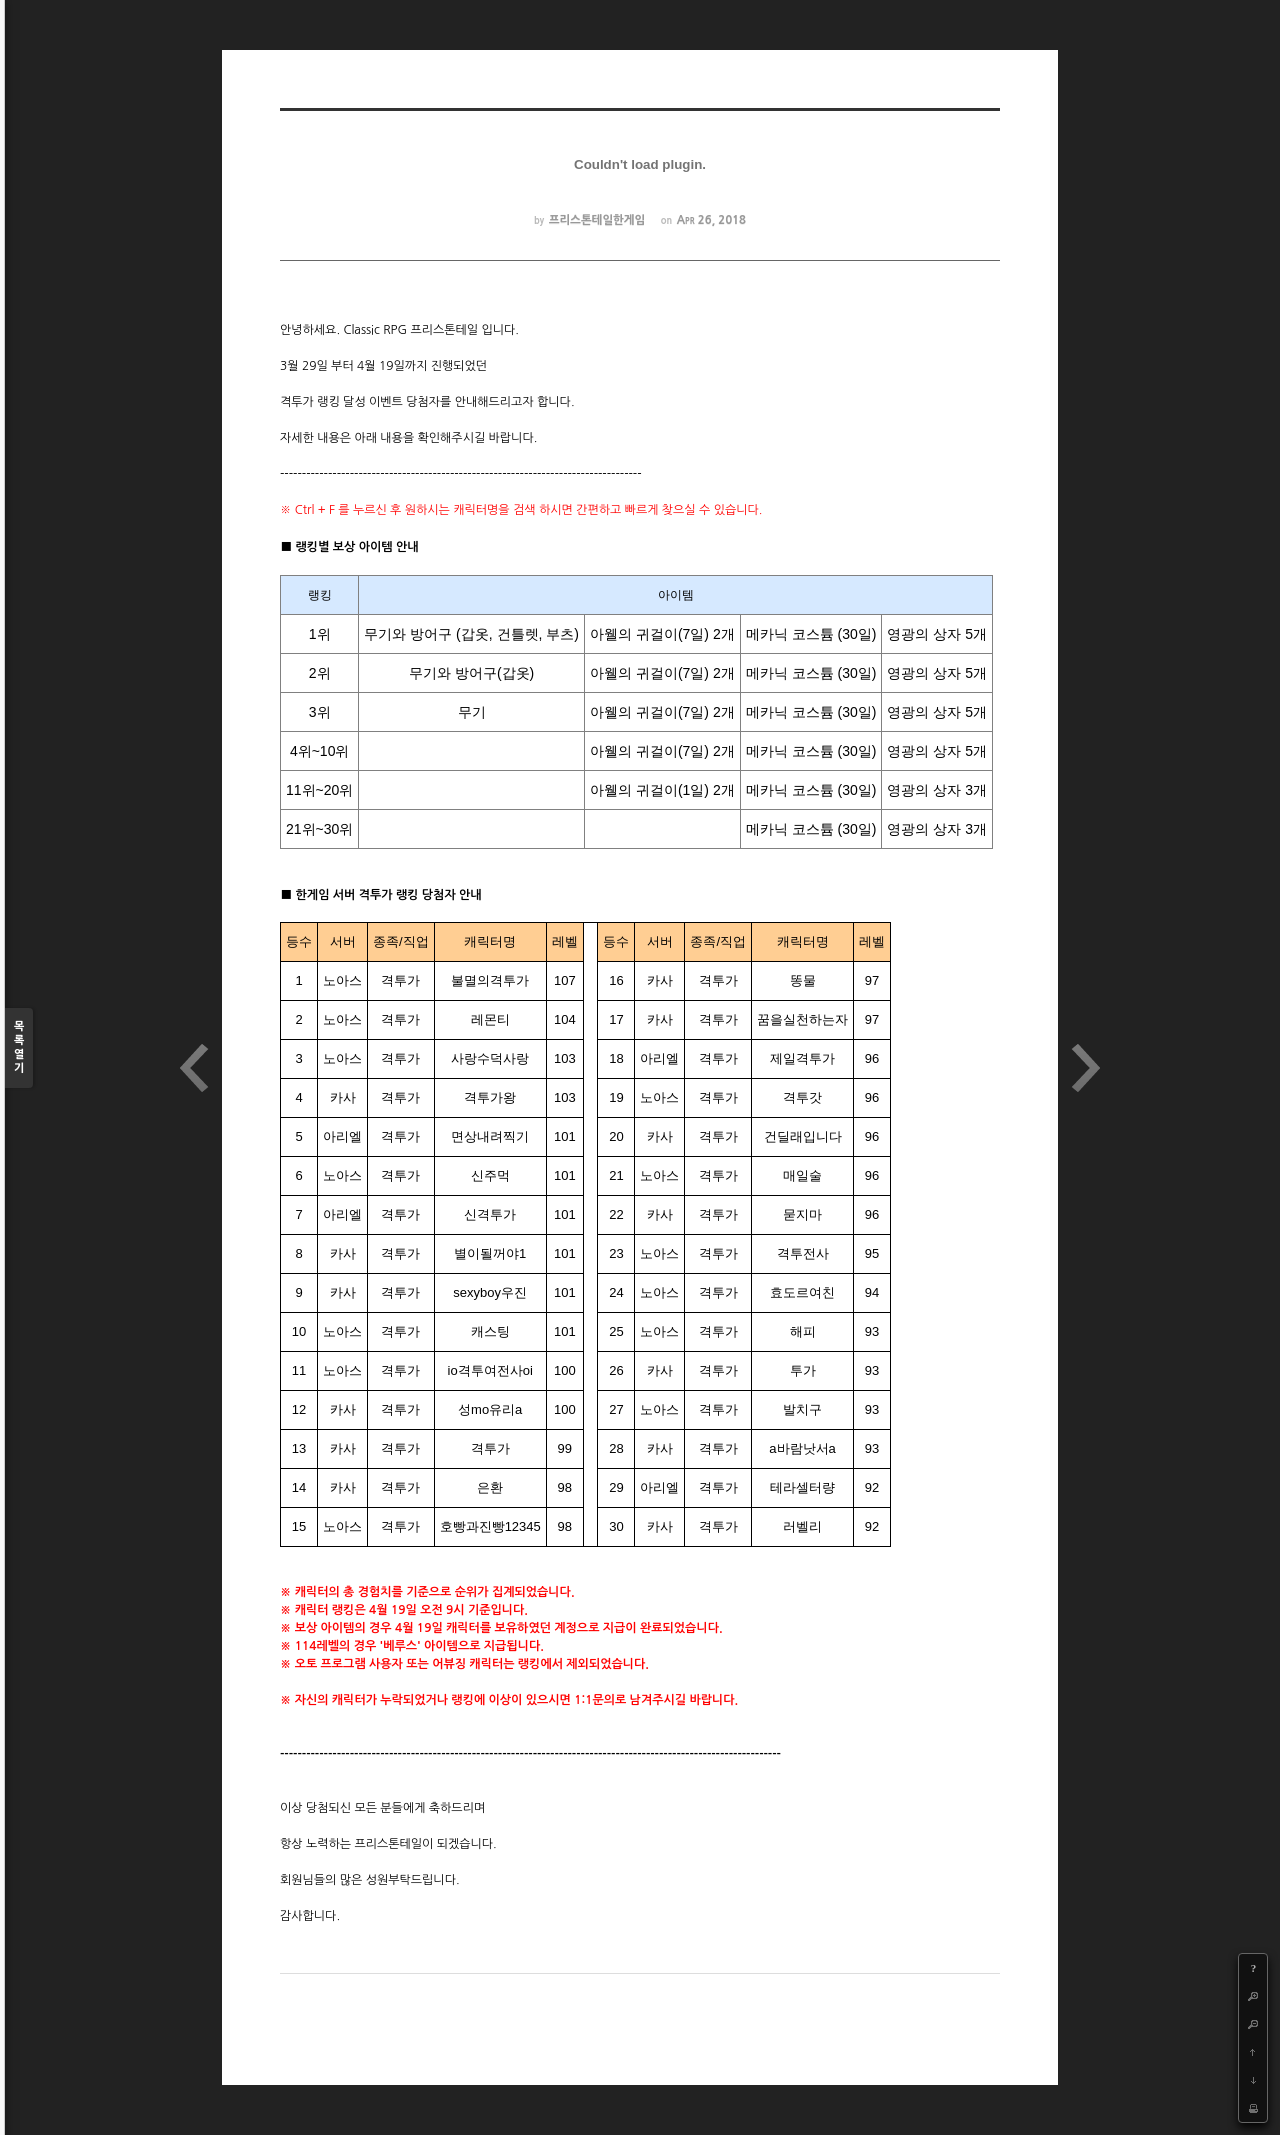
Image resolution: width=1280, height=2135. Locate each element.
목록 (19, 1048)
